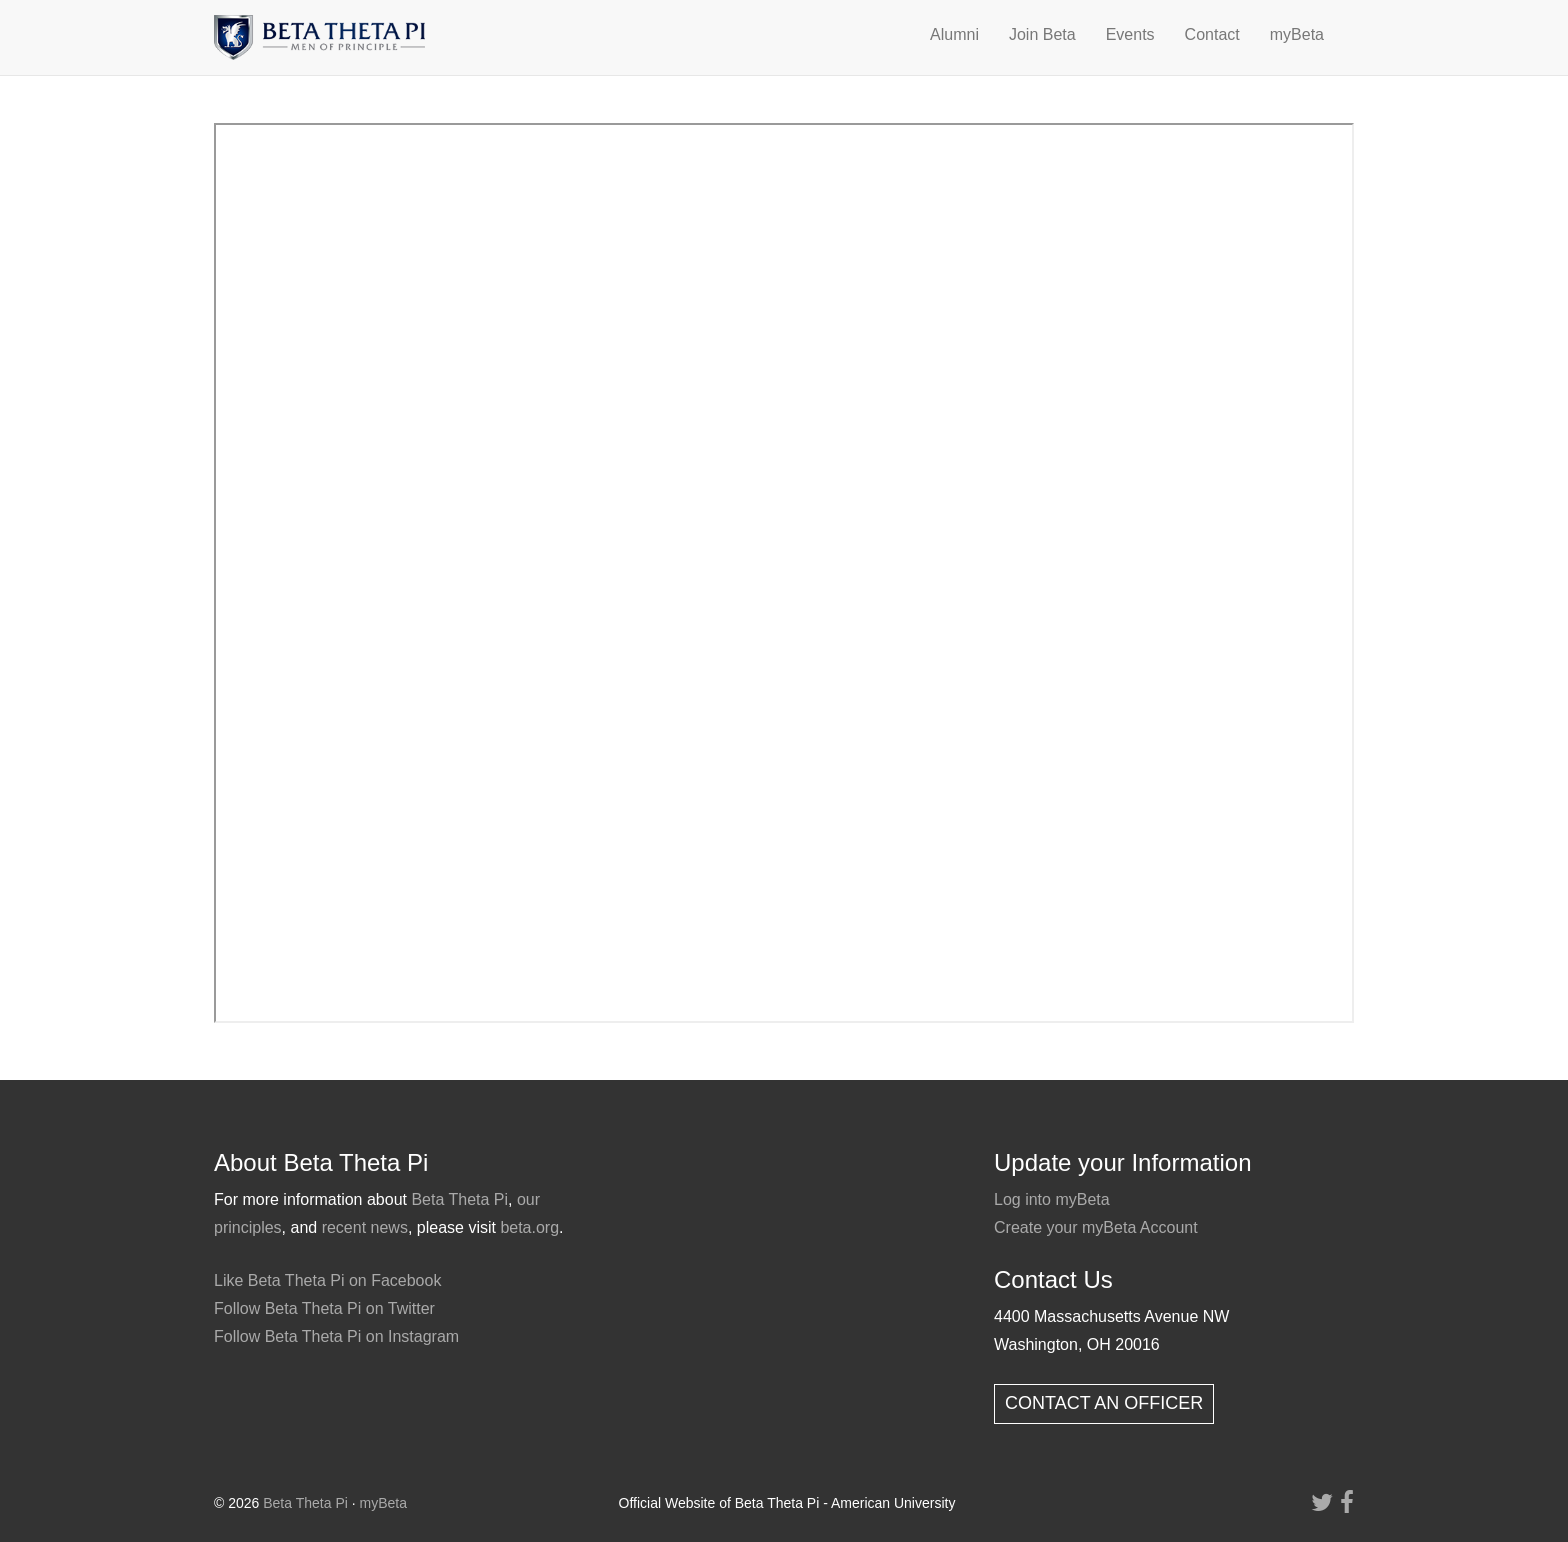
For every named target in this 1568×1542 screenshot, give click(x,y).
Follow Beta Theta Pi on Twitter (324, 1308)
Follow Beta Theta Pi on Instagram (336, 1336)
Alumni (954, 34)
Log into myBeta (1052, 1199)
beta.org (529, 1227)
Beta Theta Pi (459, 1199)
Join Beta (1042, 34)
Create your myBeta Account (1096, 1227)
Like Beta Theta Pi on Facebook (327, 1280)
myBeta (1297, 34)
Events (1130, 34)
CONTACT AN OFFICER (1104, 1403)
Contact (1212, 34)
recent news (365, 1227)
